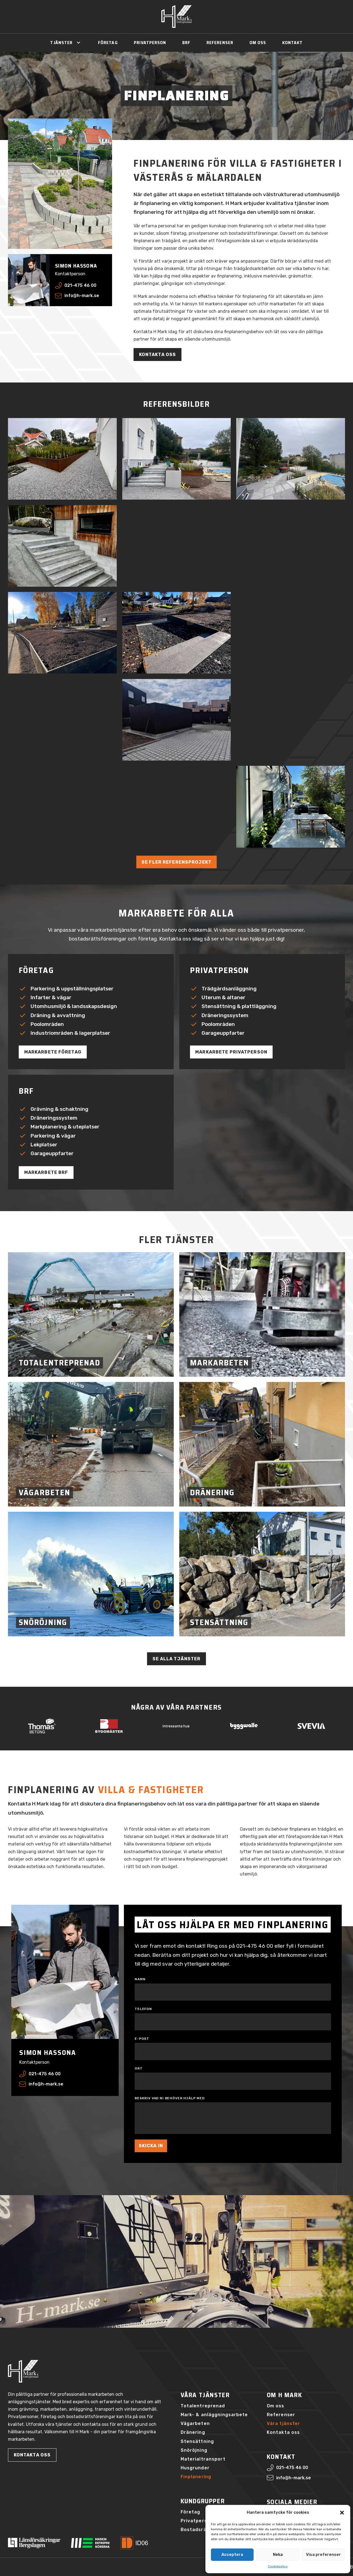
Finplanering (196, 2476)
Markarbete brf (46, 1172)
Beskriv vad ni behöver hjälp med (170, 2098)
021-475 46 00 (254, 1946)
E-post (142, 2039)
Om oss (257, 42)
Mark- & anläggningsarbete (214, 2414)
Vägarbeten (195, 2423)
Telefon (143, 2009)
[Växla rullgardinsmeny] (78, 42)
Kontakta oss (157, 354)
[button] (342, 2512)
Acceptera (232, 2554)
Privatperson (150, 42)
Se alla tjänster (177, 1658)
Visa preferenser (323, 2554)
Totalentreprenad (203, 2405)
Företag (108, 42)
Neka (278, 2554)
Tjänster (61, 42)
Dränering (193, 2432)
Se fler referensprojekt (176, 862)
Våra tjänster (283, 2423)
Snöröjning (194, 2450)
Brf (186, 42)
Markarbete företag (53, 1052)
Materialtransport (203, 2459)
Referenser (220, 42)
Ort (139, 2068)
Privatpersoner (200, 2520)
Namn (140, 1979)
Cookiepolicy (278, 2566)
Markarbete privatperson (231, 1052)
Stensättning (197, 2441)
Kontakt (292, 42)
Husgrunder (195, 2467)
